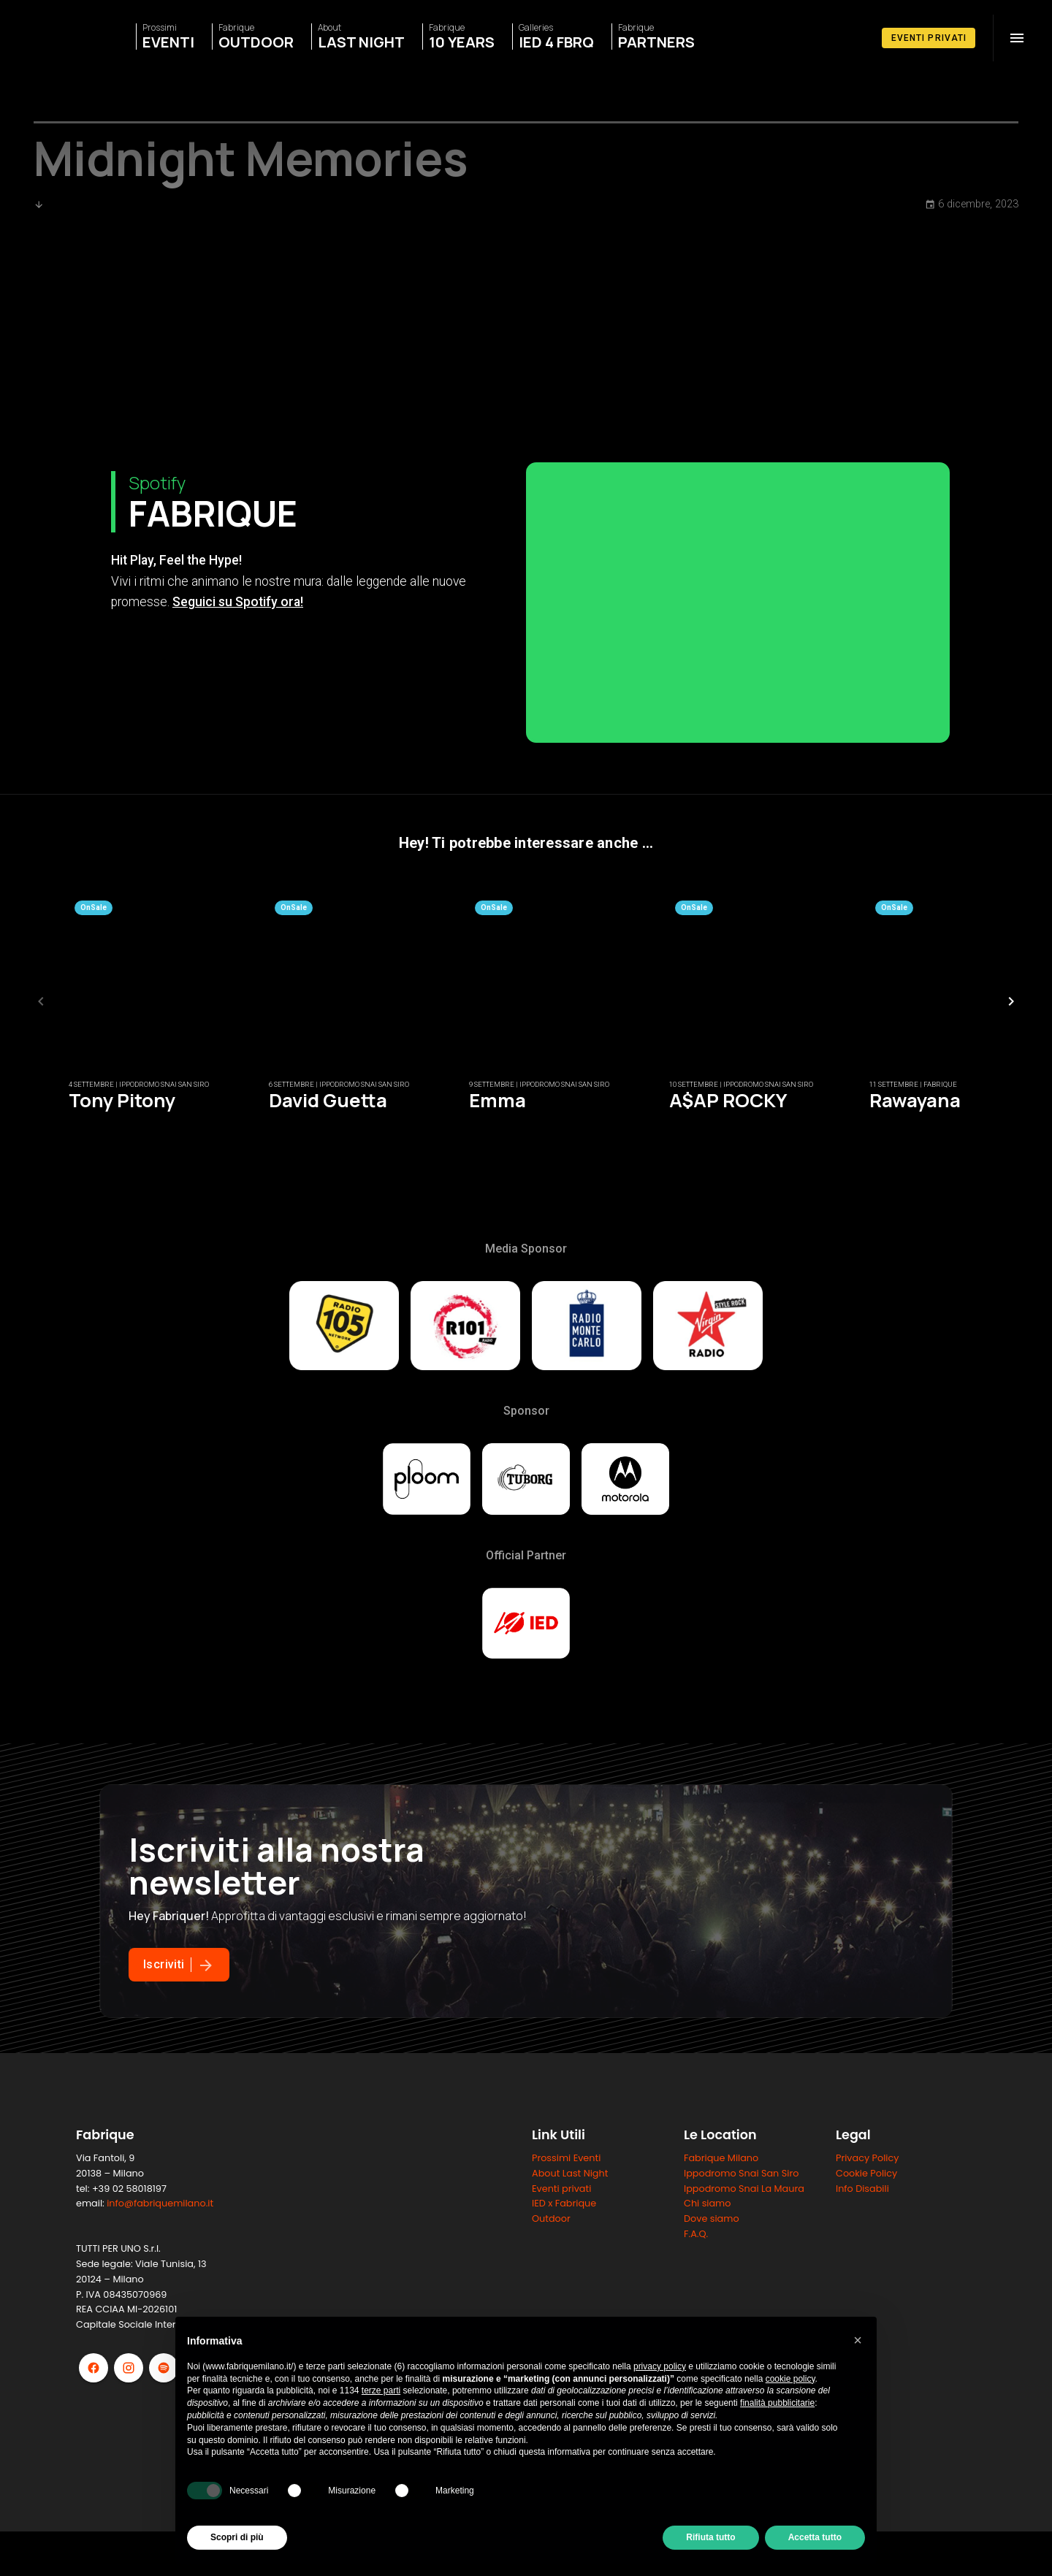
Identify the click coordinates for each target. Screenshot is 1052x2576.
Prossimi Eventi (566, 2284)
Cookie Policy (866, 2299)
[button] (857, 2340)
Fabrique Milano (721, 2284)
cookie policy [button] (790, 2379)
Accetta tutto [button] (815, 2537)
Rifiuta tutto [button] (710, 2537)
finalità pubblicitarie (777, 2403)
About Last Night (570, 2299)
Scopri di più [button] (237, 2537)
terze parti (381, 2390)
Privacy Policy (867, 2284)
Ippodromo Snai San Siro (741, 2299)
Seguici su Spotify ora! (237, 728)
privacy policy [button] (659, 2366)
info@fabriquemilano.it (160, 2330)
